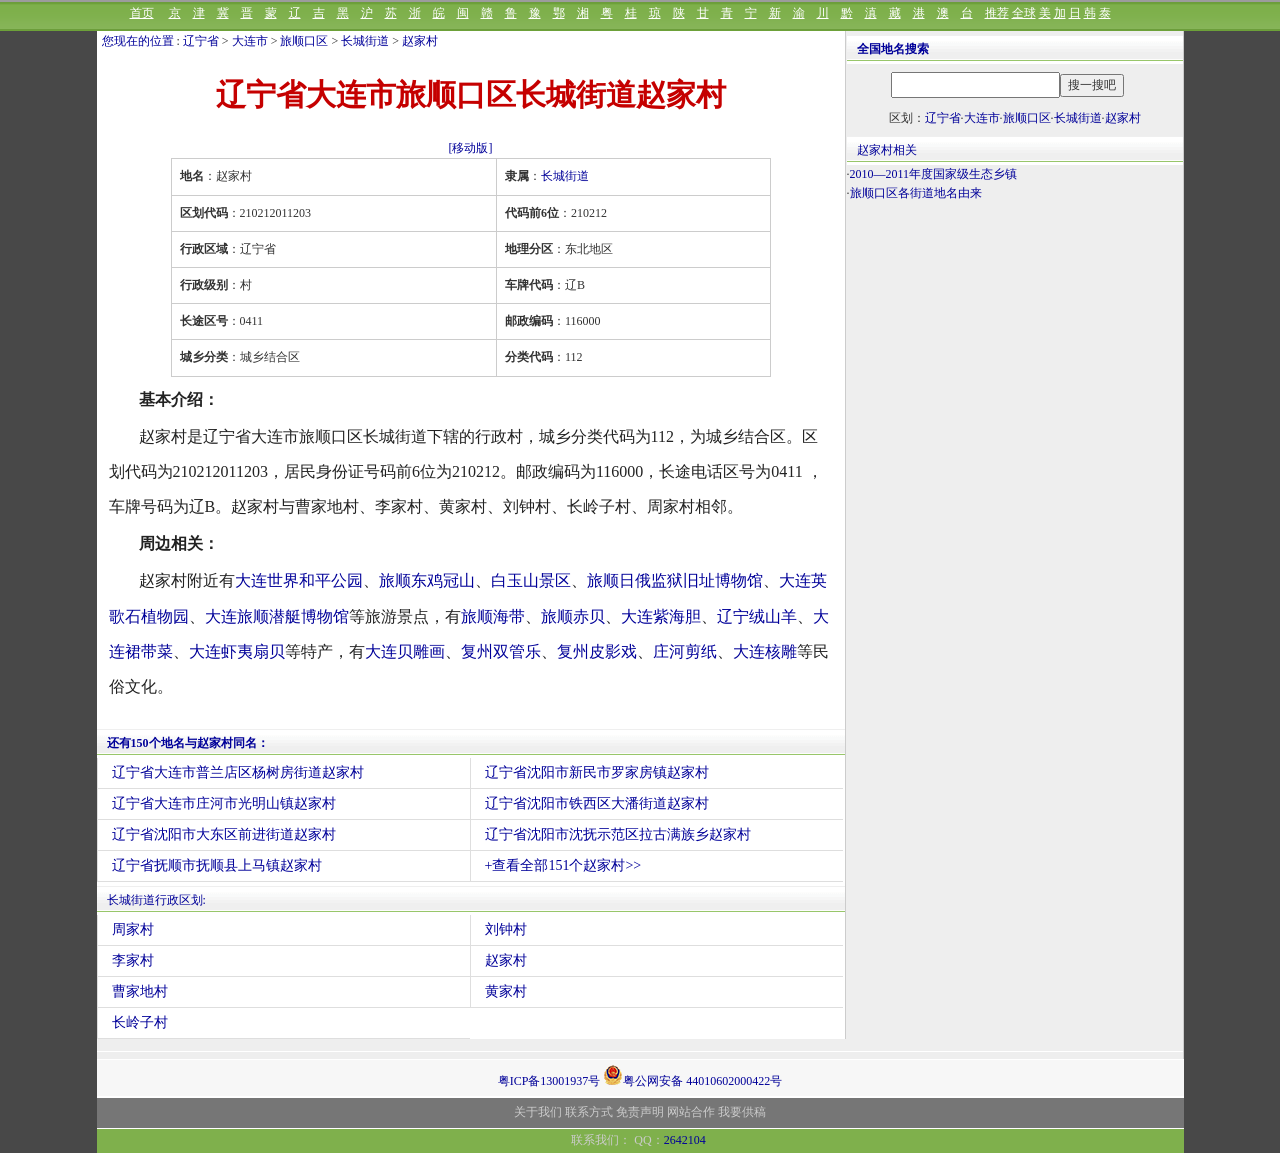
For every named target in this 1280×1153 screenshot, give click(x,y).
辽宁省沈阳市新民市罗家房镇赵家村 (597, 772)
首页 (142, 13)
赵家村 (420, 41)
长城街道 (365, 41)
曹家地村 (140, 991)
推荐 (997, 13)
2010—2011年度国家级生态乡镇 (934, 174)
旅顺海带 (493, 616)
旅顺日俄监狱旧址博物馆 (675, 580)
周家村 (133, 929)
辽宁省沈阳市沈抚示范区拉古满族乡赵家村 (618, 834)
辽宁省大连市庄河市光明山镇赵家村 (224, 803)
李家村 (133, 960)
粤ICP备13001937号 (549, 1081)
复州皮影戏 (597, 651)
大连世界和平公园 (299, 580)
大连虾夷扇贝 (237, 651)
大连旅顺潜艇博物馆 (277, 616)
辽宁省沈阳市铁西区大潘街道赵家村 (597, 803)
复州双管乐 (501, 651)
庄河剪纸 (685, 651)
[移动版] (471, 148)
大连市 (250, 41)
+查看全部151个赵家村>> (563, 865)
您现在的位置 (138, 41)
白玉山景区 (531, 580)
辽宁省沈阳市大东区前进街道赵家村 (224, 834)
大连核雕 (765, 651)
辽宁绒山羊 (757, 616)
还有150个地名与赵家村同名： (188, 743)
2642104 (685, 1140)
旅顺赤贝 (573, 616)
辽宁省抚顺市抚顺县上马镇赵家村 (217, 865)
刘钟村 (506, 929)
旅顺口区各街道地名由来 (916, 193)
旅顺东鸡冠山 (427, 580)
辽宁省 (201, 41)
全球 (1024, 13)
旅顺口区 (304, 41)
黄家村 (506, 991)
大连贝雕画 (405, 651)
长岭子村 (140, 1022)
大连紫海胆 (661, 616)
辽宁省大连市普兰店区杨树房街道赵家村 (238, 772)
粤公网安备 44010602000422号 (692, 1075)
